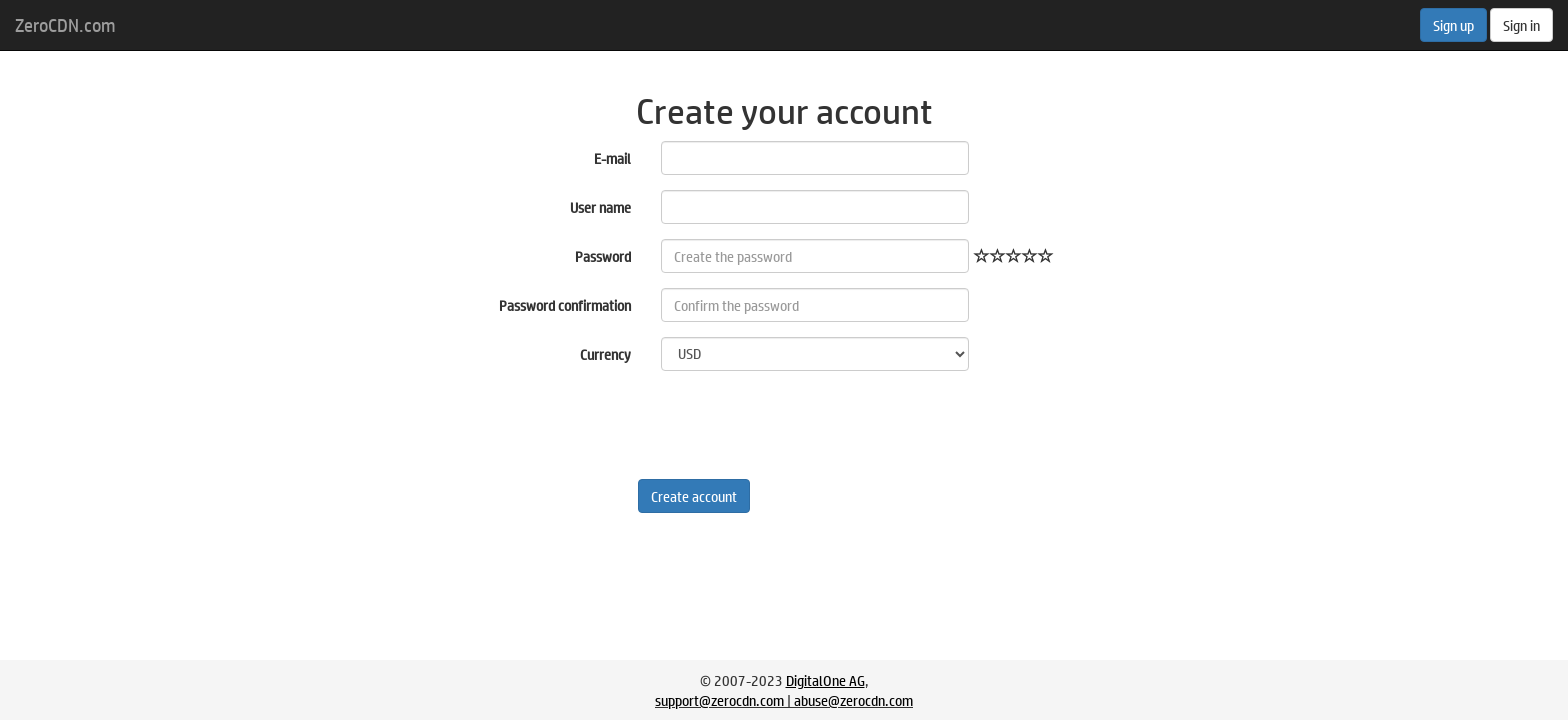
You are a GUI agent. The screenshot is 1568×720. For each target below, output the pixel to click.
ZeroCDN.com (65, 25)
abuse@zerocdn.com (853, 700)
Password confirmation (565, 305)
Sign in (1521, 25)
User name (600, 207)
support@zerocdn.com (719, 700)
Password (603, 256)
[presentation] (813, 425)
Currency (605, 354)
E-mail (612, 158)
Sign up (1453, 25)
